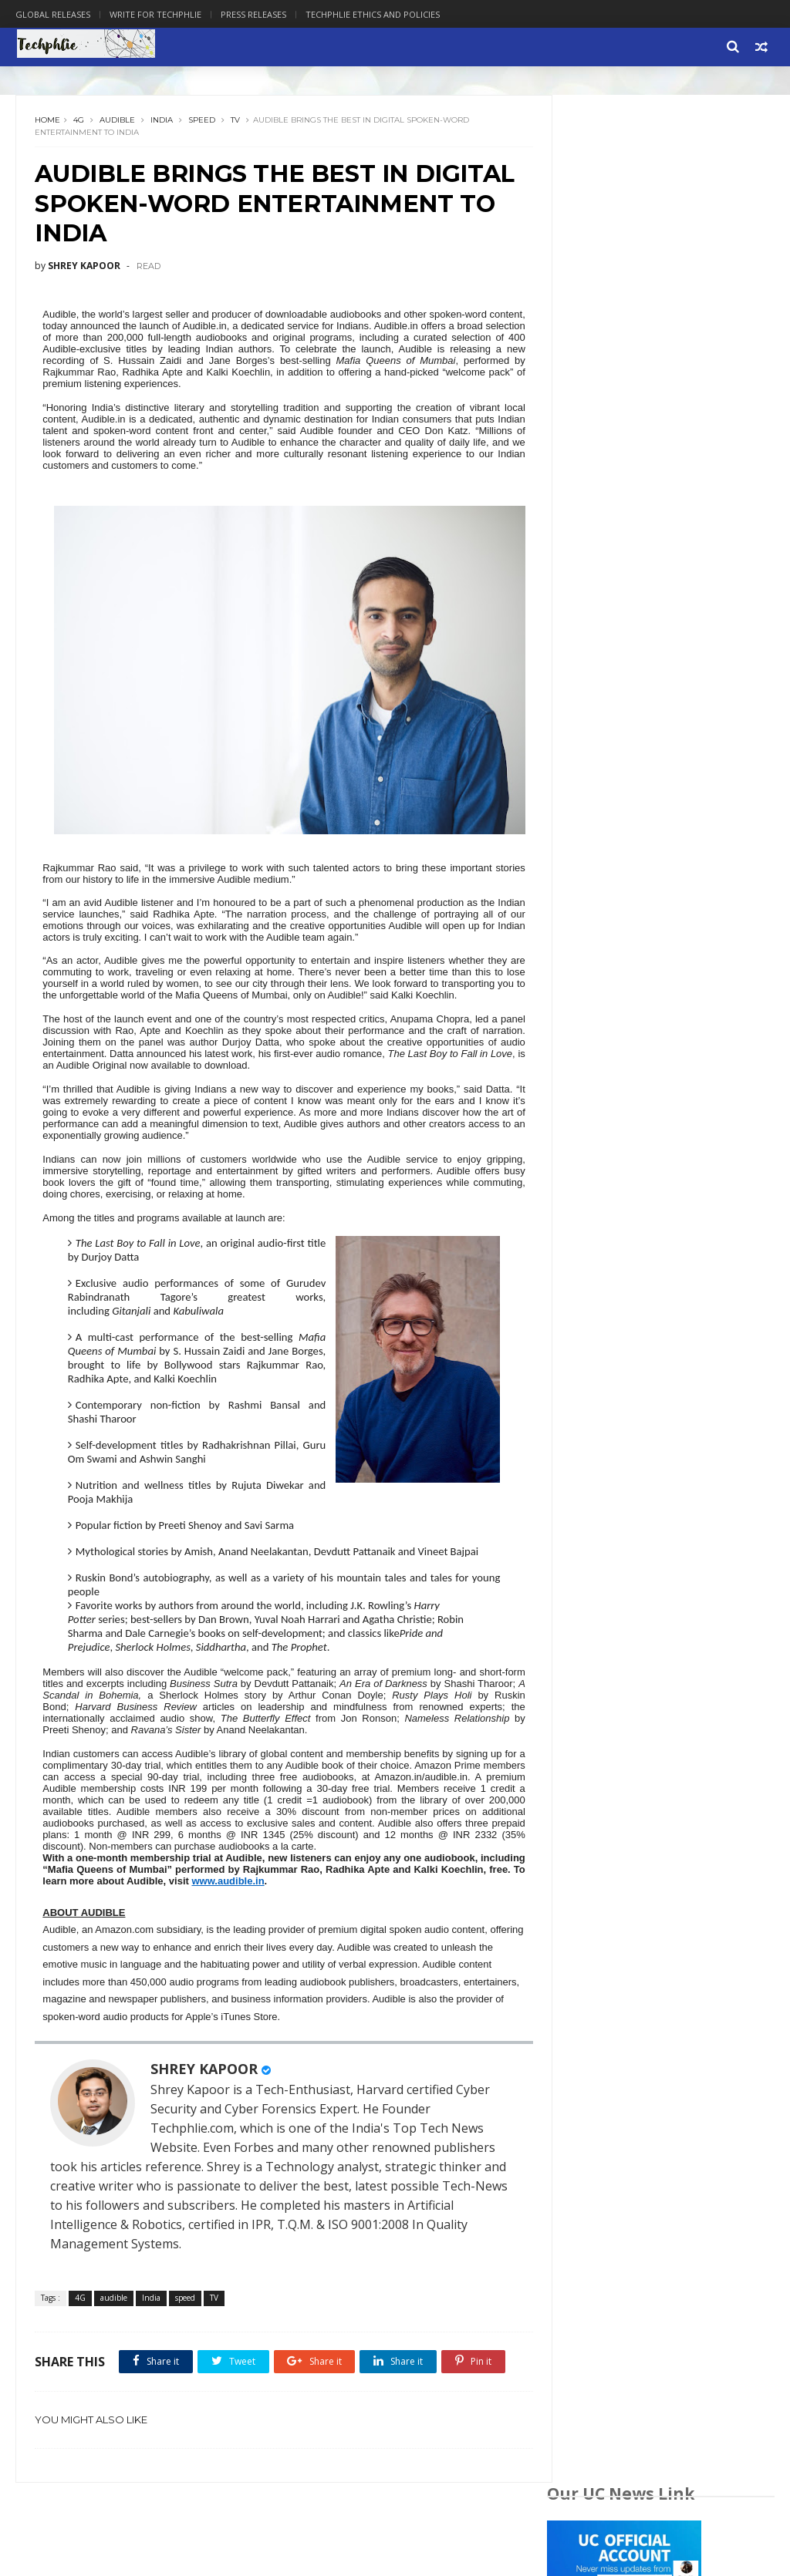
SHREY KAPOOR (204, 2125)
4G (79, 123)
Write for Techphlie (155, 14)
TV (236, 123)
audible (118, 123)
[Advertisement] (661, 1017)
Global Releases (52, 14)
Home (48, 123)
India (162, 123)
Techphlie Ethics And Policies (373, 14)
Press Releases (253, 14)
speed (202, 123)
